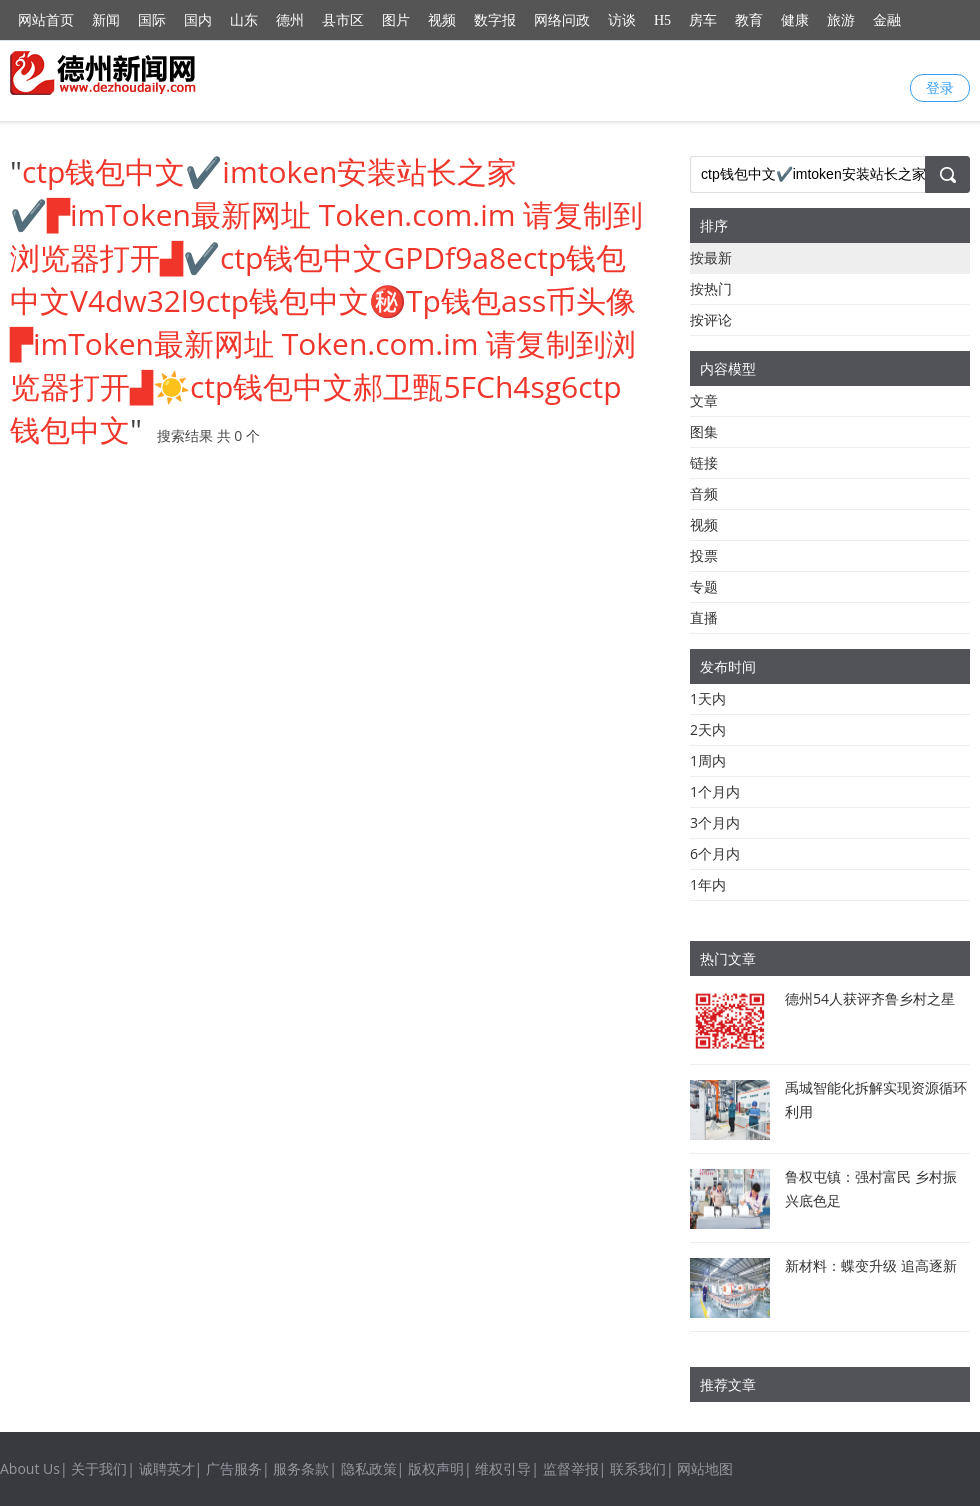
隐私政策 (369, 1468)
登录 (940, 87)
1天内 (708, 698)
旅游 (841, 20)
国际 (152, 20)
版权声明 (436, 1468)
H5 (662, 20)
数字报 (495, 20)
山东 (244, 20)
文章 (704, 400)
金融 (887, 20)
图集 (704, 431)
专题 (704, 586)
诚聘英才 (167, 1468)
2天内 (708, 729)
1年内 (708, 884)
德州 (290, 20)
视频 (442, 20)
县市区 (343, 20)
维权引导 (503, 1468)
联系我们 (638, 1468)
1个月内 (715, 791)
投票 (704, 555)
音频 (704, 493)
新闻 (106, 20)
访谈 (622, 20)
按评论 (711, 319)
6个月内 (715, 853)
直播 (704, 617)
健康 (795, 20)
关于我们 (99, 1468)
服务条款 (301, 1468)
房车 (703, 20)
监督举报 (571, 1468)
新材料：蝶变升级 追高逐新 (871, 1265)
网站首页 (46, 20)
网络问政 (562, 20)
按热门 (711, 288)
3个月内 (715, 822)
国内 (198, 20)
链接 (704, 462)
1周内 (708, 760)
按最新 (711, 257)
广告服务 (234, 1468)
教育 (749, 20)
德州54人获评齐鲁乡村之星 (870, 998)
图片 (396, 20)
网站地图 (705, 1468)
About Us (30, 1468)
